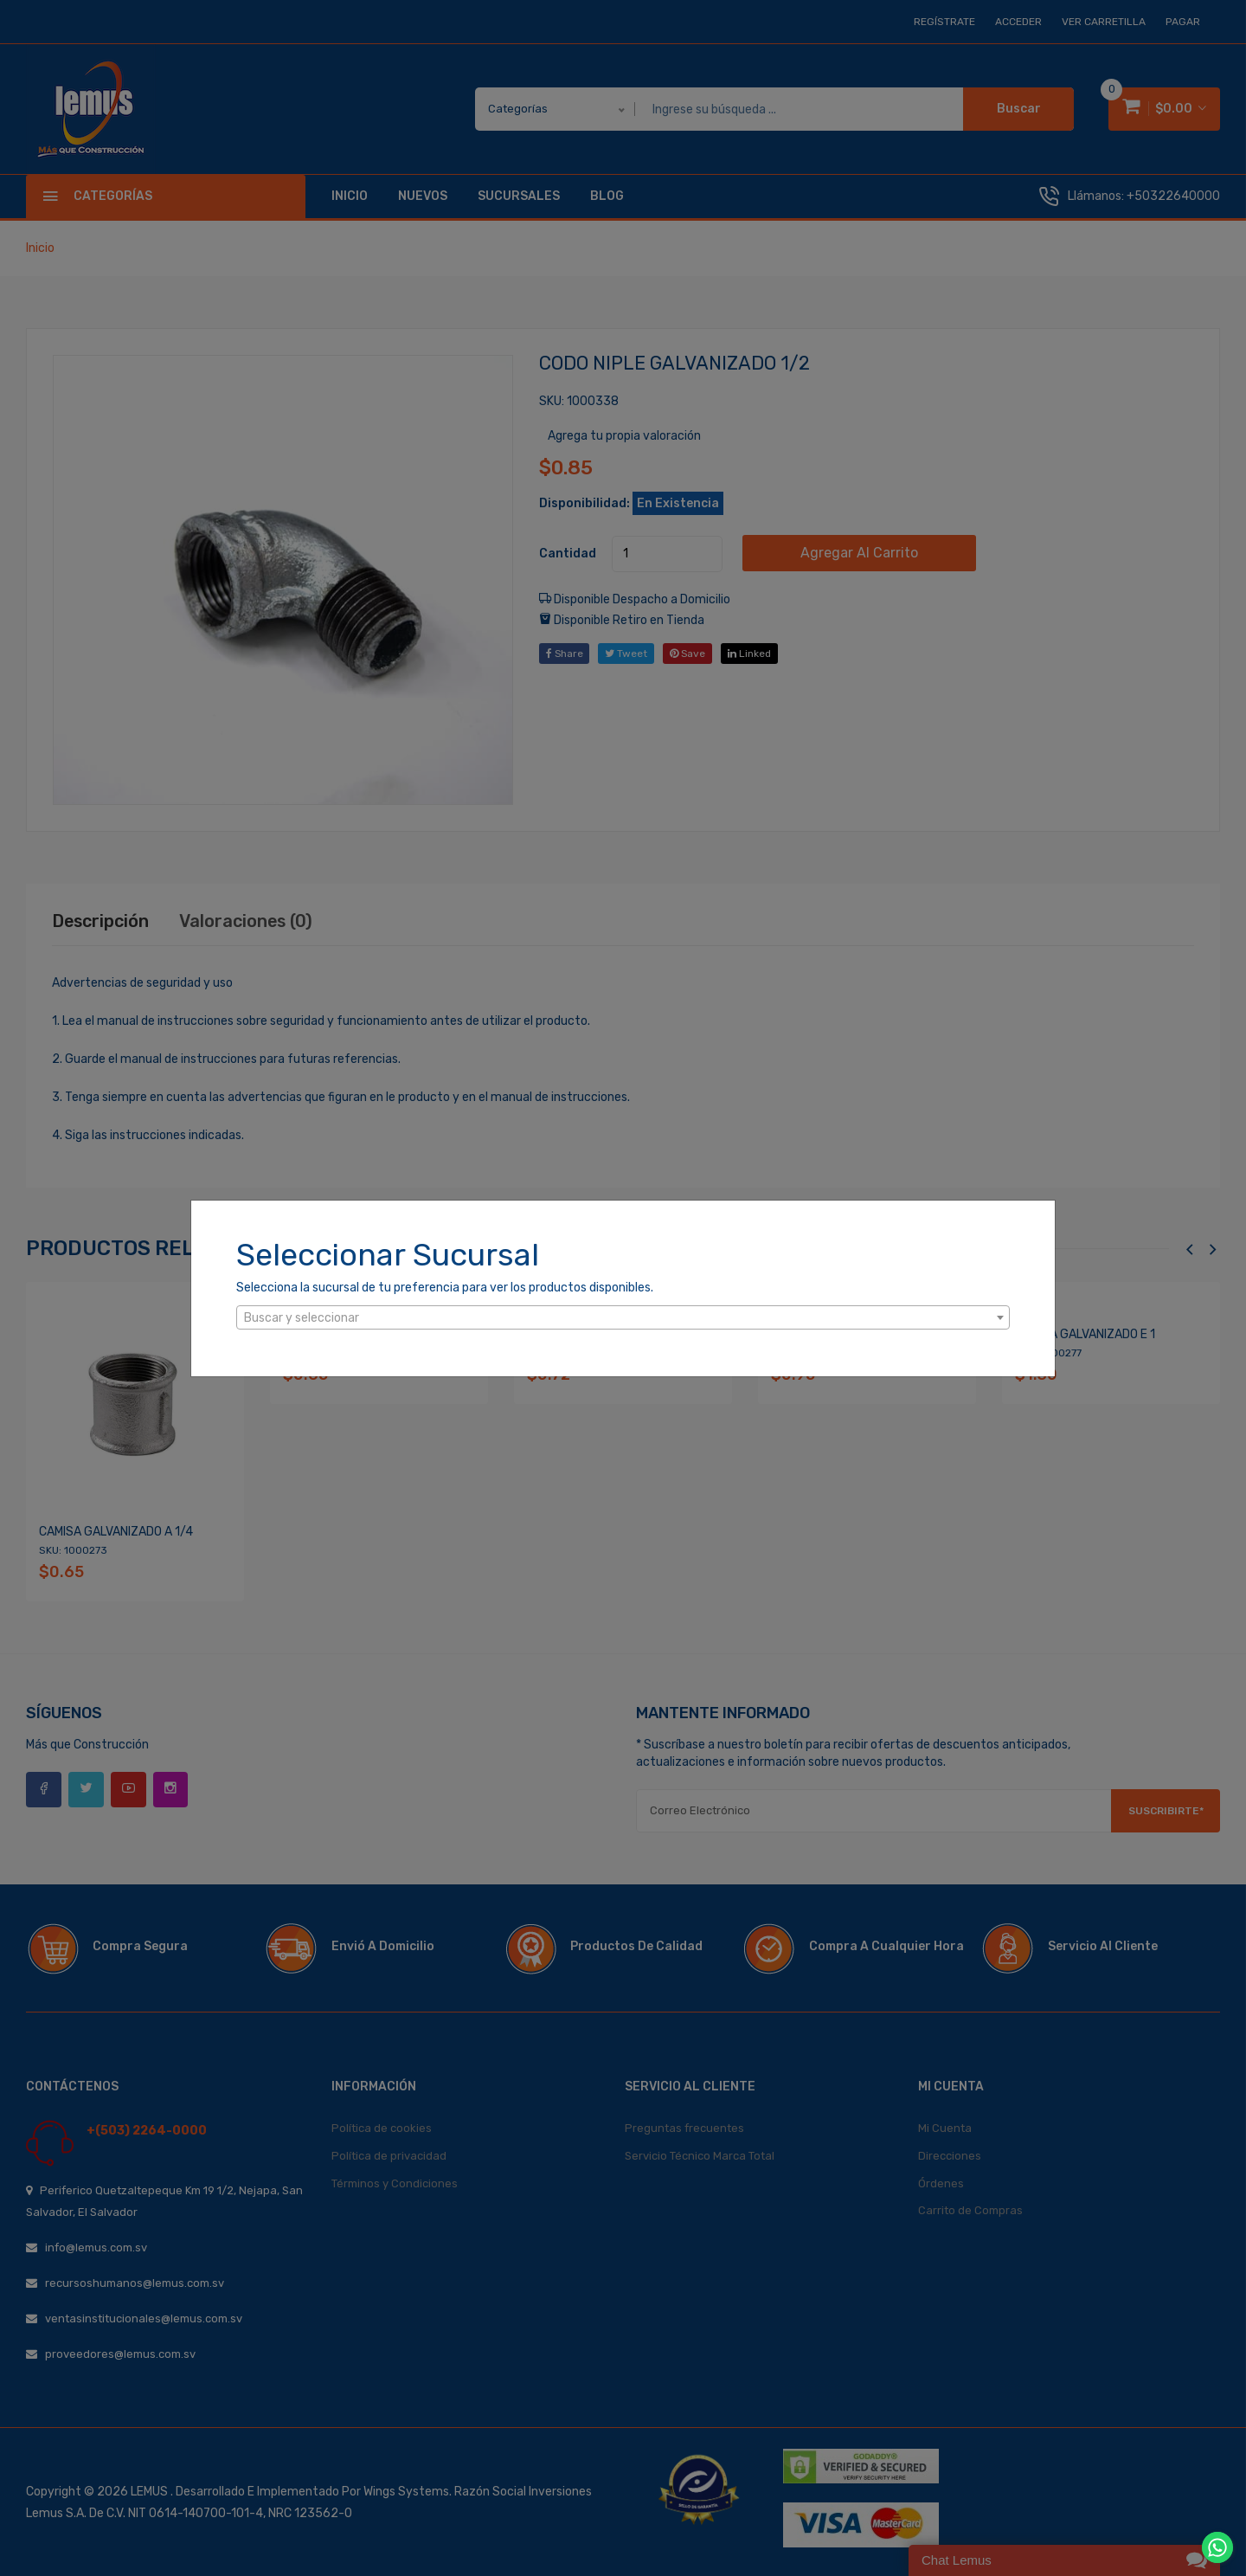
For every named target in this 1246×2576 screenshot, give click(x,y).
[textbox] (623, 1318)
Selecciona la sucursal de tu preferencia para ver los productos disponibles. (444, 1287)
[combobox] (623, 1317)
